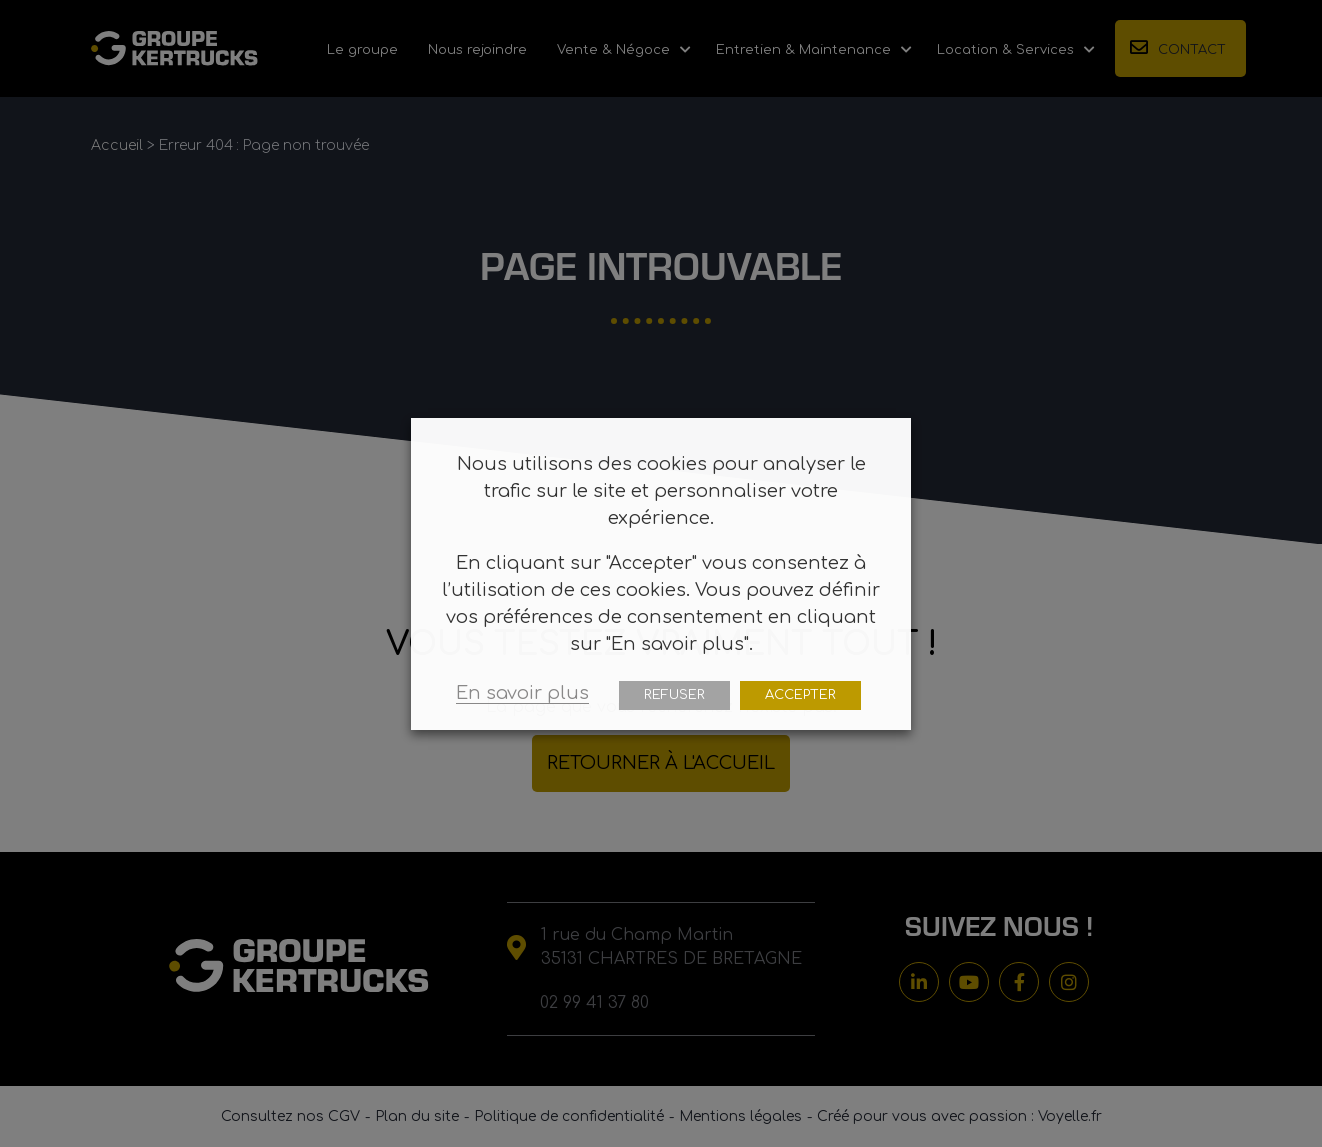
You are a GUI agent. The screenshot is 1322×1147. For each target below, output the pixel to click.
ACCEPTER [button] (800, 695)
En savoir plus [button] (522, 693)
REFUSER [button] (674, 695)
